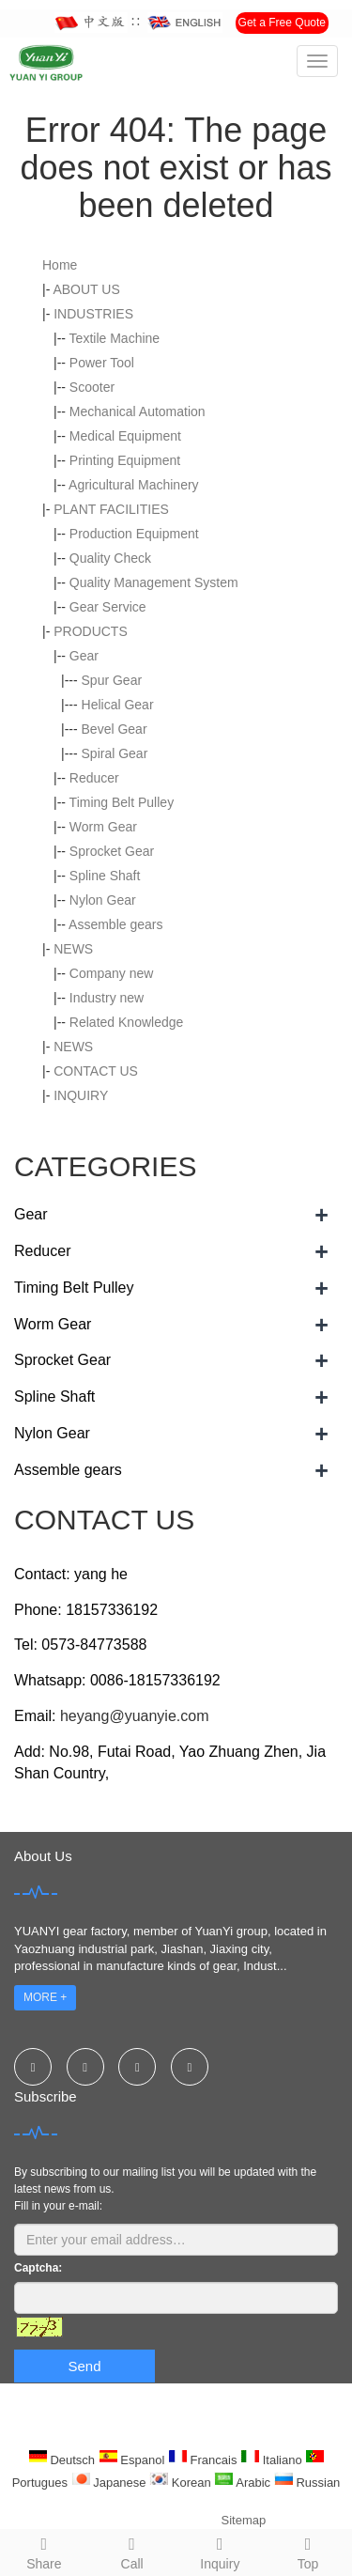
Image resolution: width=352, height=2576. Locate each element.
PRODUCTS (91, 631)
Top (308, 2550)
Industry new (106, 997)
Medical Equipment (125, 435)
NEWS (73, 948)
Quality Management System (153, 582)
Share (44, 2550)
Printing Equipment (124, 460)
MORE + (45, 1997)
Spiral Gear (115, 753)
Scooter (92, 387)
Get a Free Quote (282, 22)
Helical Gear (118, 704)
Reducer (94, 777)
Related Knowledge (126, 1022)
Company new (111, 973)
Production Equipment (134, 533)
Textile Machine (115, 338)
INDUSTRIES (93, 313)
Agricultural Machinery (134, 484)
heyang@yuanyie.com (134, 1716)
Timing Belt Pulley (122, 802)
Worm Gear (103, 826)
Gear (84, 655)
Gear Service (107, 606)
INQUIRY (81, 1095)
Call (132, 2550)
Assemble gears (115, 924)
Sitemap (244, 2520)
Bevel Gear (114, 729)
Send (84, 2366)
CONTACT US (96, 1071)
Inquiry (220, 2550)
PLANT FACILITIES (111, 509)
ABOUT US (86, 289)
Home (59, 264)
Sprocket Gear (111, 851)
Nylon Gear (102, 900)
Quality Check (110, 558)
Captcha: (38, 2267)
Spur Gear (112, 680)
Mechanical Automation (137, 411)
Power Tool (101, 362)
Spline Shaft (105, 875)
